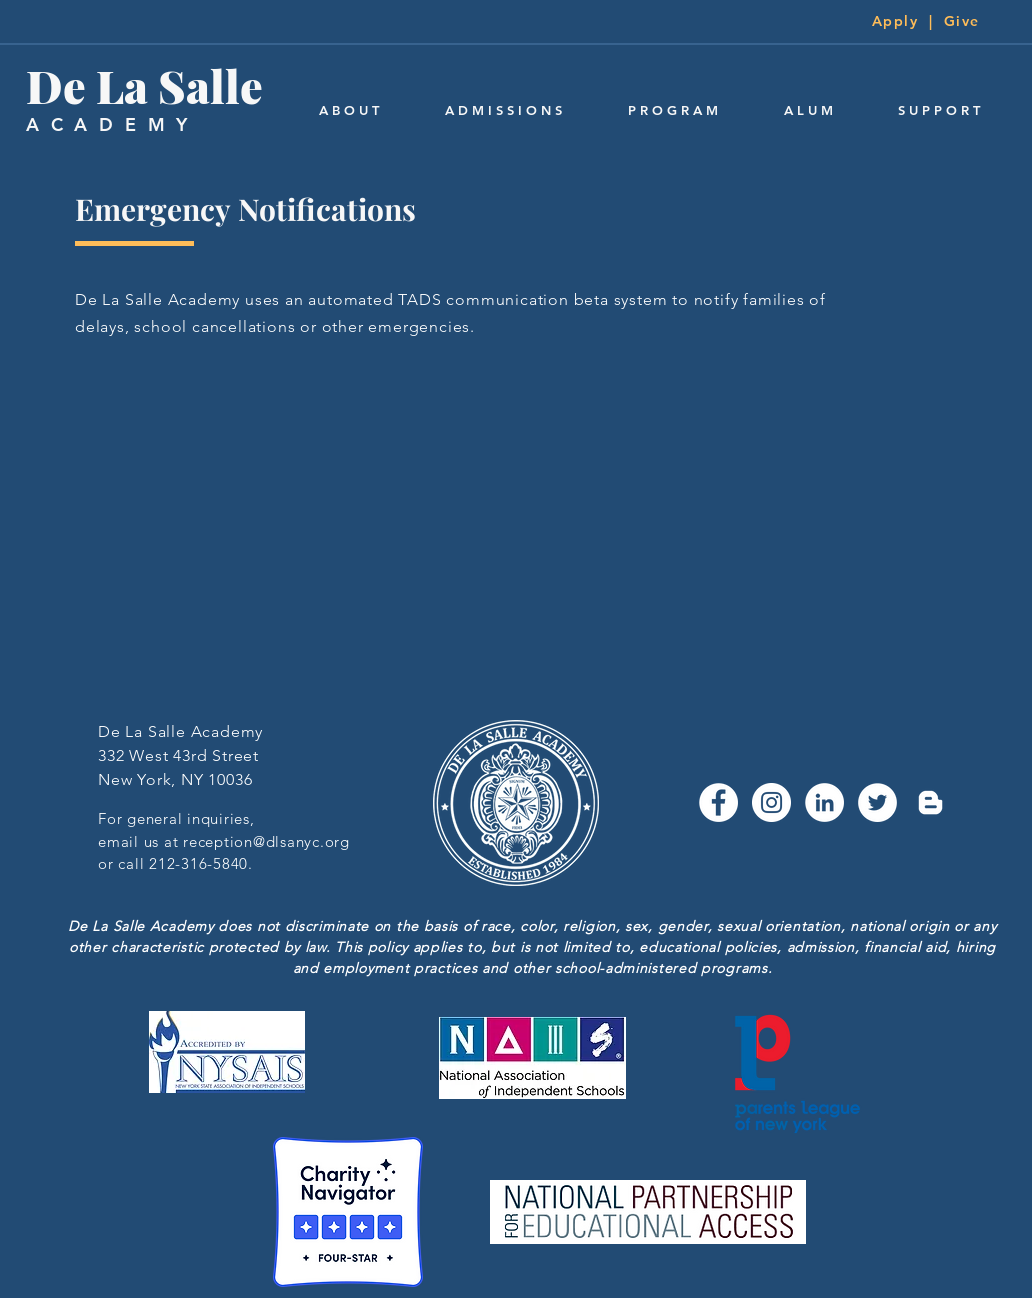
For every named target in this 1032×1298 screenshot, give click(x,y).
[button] (349, 110)
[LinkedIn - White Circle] (824, 802)
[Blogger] (930, 802)
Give (962, 21)
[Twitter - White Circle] (877, 802)
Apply (895, 21)
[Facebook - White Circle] (718, 802)
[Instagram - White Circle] (771, 802)
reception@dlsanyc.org (266, 841)
